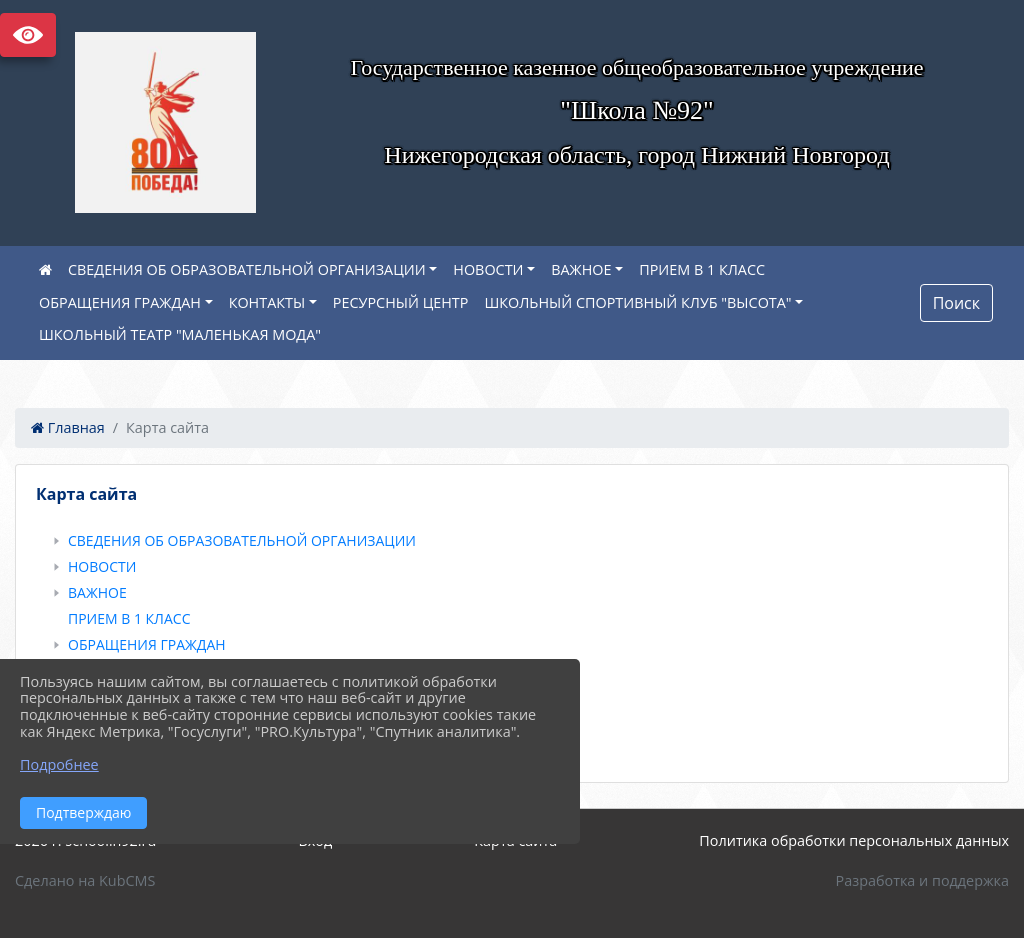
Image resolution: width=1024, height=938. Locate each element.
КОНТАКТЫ (267, 302)
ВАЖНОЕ (581, 269)
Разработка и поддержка (922, 880)
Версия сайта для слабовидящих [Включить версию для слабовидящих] (28, 35)
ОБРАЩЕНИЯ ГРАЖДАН (120, 302)
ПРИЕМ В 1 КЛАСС (702, 269)
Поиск (956, 303)
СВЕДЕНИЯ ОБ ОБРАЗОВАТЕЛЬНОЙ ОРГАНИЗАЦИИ (247, 269)
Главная (68, 427)
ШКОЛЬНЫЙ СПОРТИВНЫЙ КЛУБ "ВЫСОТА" (637, 302)
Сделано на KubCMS (85, 880)
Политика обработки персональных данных (854, 840)
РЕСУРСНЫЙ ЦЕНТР (401, 302)
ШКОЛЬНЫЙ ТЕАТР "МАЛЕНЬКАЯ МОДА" (180, 334)
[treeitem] (516, 541)
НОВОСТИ (488, 269)
